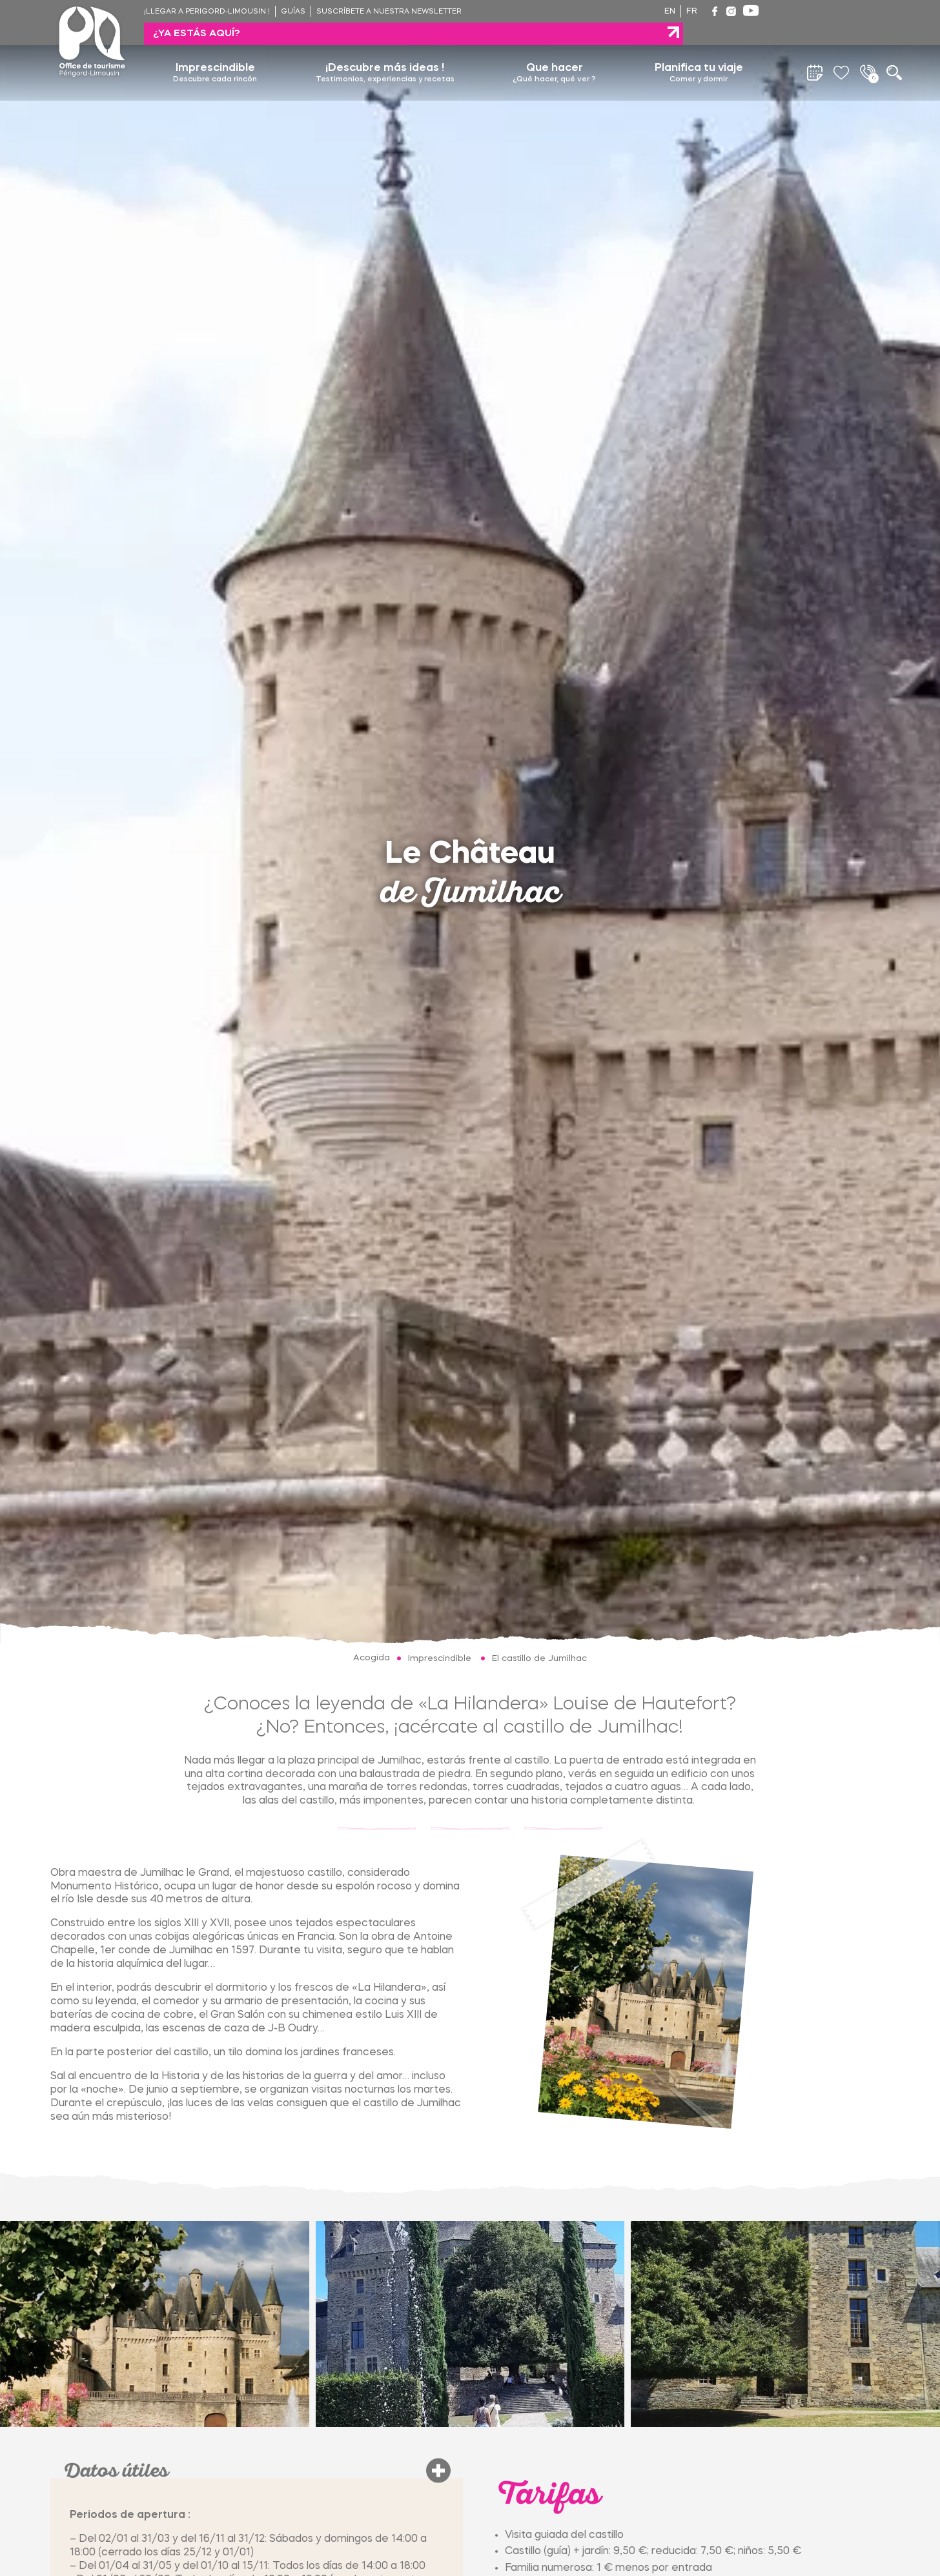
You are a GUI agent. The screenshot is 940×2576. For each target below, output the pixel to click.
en (669, 11)
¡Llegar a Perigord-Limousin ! (207, 11)
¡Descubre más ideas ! (385, 50)
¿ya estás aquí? (824, 11)
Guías (293, 11)
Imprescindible (215, 50)
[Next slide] (933, 2323)
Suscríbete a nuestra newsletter (389, 11)
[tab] (11, 2350)
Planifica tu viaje (699, 50)
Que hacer (554, 50)
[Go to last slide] (6, 2323)
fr (691, 11)
